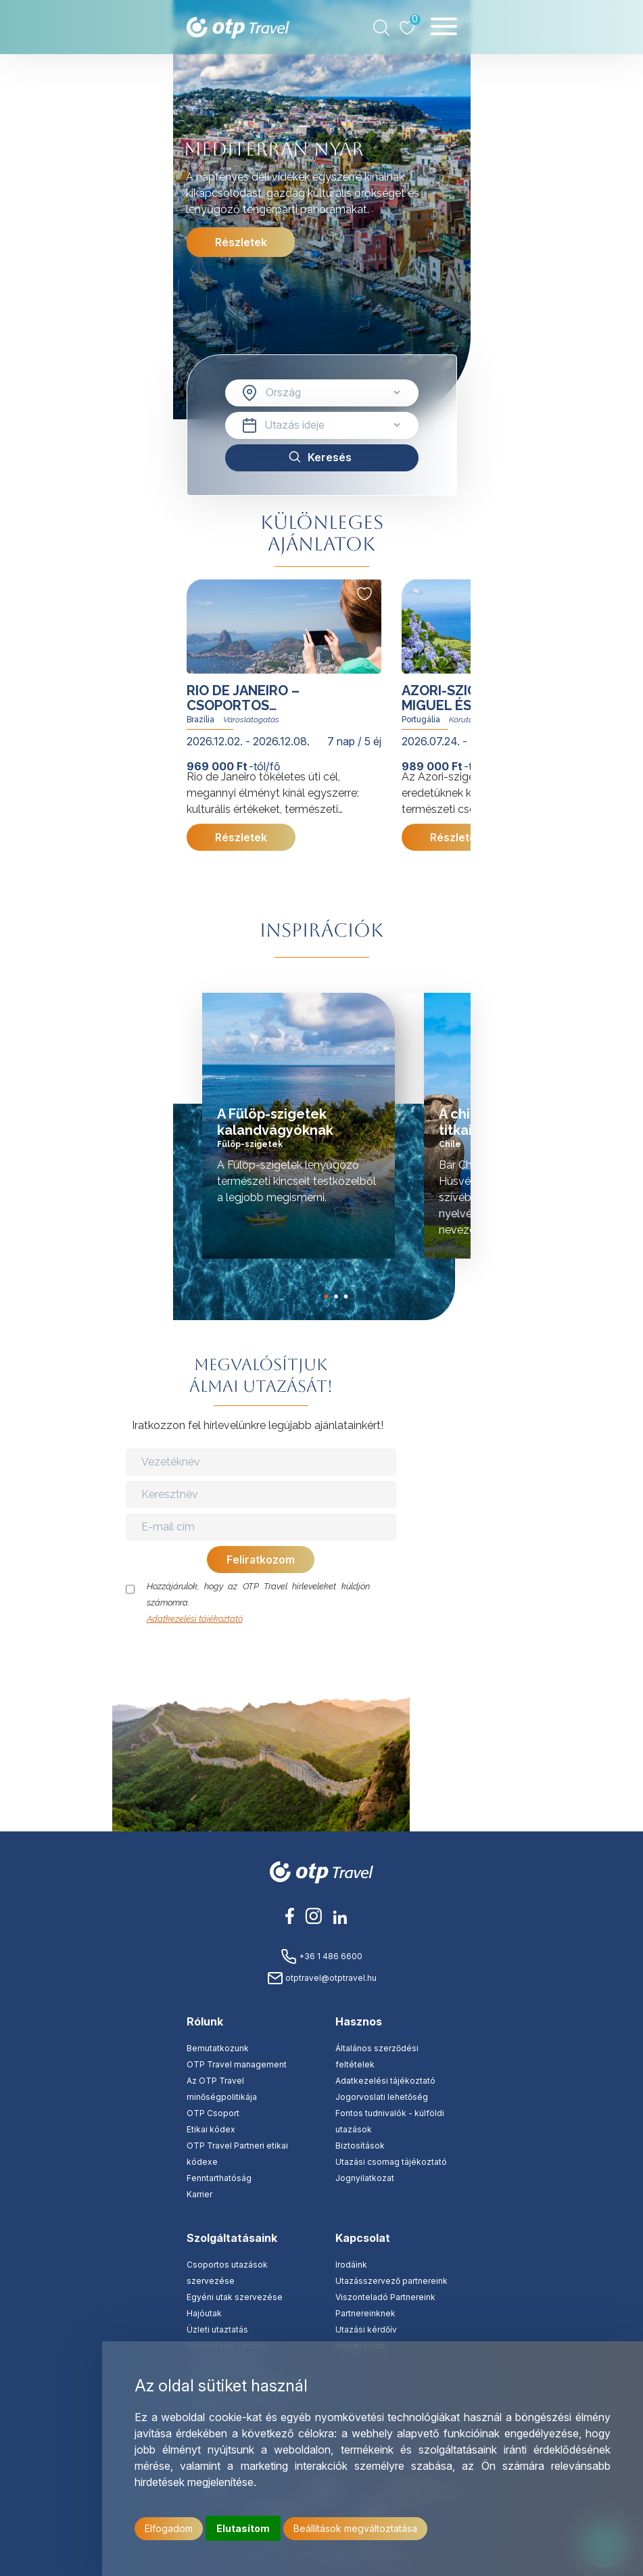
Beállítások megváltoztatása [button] (355, 2528)
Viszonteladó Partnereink (385, 2297)
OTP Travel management (237, 2064)
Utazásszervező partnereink (391, 2281)
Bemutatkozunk (218, 2048)
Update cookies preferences (470, 1677)
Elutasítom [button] (243, 2528)
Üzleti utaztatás (217, 2329)
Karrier (199, 2194)
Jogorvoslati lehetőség (381, 2097)
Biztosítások (360, 2145)
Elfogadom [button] (169, 2528)
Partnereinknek (365, 2313)
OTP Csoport (213, 2113)
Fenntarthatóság (219, 2178)
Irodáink (351, 2264)
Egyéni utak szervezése (235, 2297)
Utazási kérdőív (366, 2329)
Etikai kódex (211, 2129)
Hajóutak (204, 2313)
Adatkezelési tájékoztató (195, 1619)
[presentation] (262, 1653)
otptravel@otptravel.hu (322, 1978)
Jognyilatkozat (364, 2178)
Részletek (240, 242)
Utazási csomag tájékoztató (391, 2162)
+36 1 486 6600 (321, 1956)
